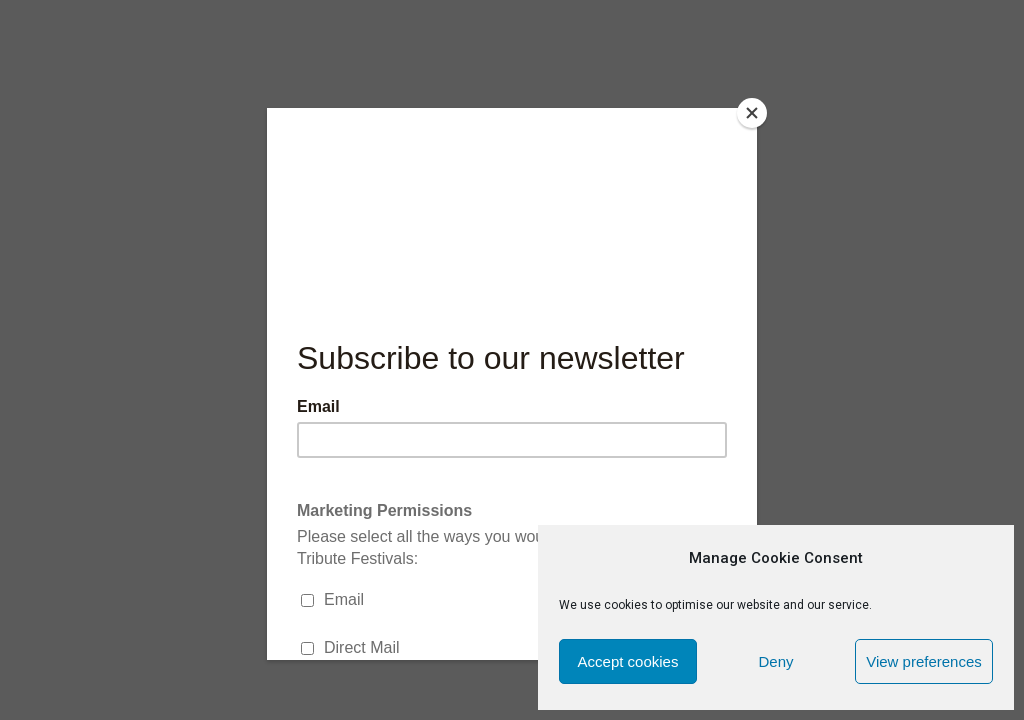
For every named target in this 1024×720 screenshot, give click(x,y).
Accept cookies (628, 661)
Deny (775, 661)
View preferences (924, 661)
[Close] (752, 113)
